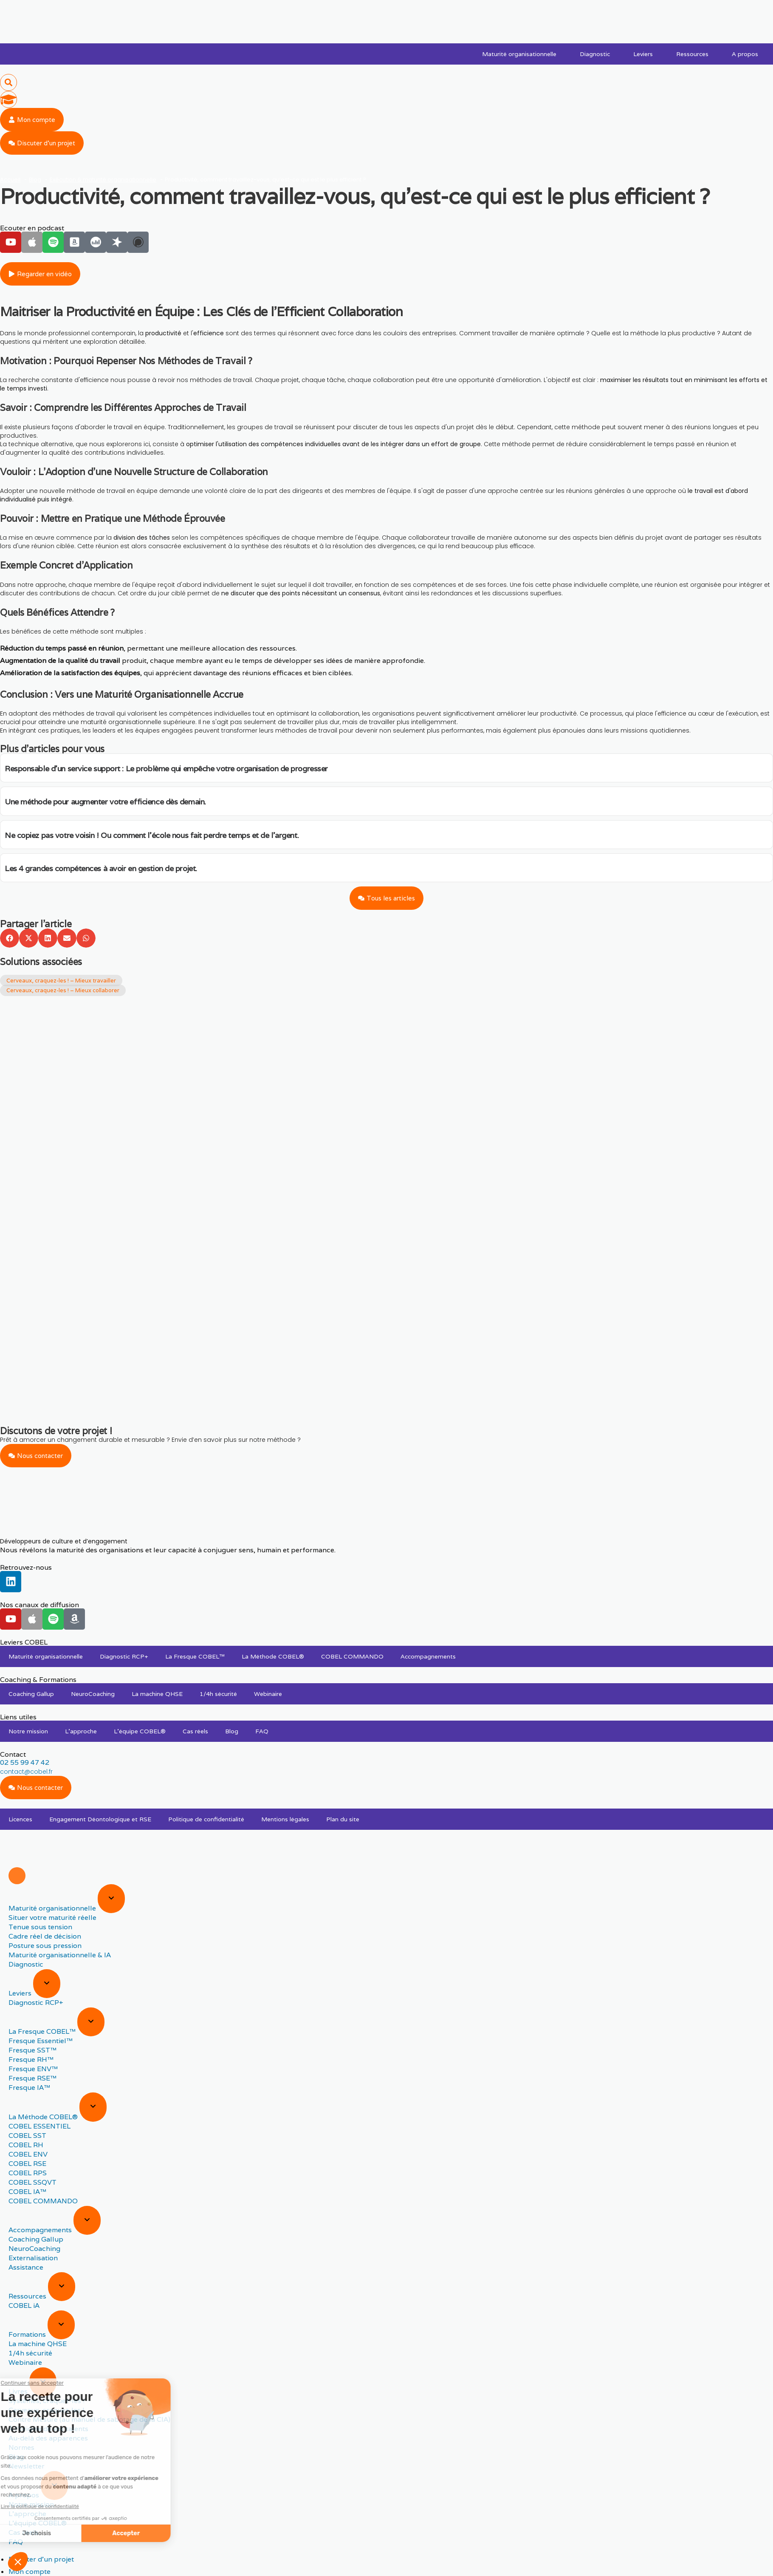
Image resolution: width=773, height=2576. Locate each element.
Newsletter (26, 2466)
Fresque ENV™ (33, 2068)
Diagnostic (595, 54)
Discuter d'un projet (41, 2559)
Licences (20, 1819)
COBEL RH (25, 2144)
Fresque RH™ (31, 2059)
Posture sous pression (45, 1945)
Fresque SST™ (32, 2050)
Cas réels (195, 1731)
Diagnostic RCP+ (124, 1656)
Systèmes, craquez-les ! (46, 2400)
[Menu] (16, 1875)
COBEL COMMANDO (352, 1656)
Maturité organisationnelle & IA (59, 1954)
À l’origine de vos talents (48, 2428)
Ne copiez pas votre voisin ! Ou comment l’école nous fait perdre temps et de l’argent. (152, 835)
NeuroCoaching (93, 1694)
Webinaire (268, 1694)
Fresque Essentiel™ (40, 2040)
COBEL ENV (28, 2154)
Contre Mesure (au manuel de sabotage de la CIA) (89, 2419)
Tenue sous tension (40, 1926)
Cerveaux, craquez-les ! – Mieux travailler (61, 980)
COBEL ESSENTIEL (39, 2126)
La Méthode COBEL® (273, 1656)
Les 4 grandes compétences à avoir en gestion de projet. (101, 868)
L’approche (81, 1731)
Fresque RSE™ (32, 2078)
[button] (8, 82)
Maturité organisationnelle (519, 54)
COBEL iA (23, 2305)
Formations (28, 2334)
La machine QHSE (157, 1694)
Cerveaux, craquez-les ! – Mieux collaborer (62, 990)
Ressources (692, 54)
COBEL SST (27, 2135)
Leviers (643, 54)
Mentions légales (285, 1819)
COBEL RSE (27, 2163)
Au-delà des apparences (48, 2438)
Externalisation (33, 2257)
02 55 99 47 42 (24, 1762)
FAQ (261, 1731)
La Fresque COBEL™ (195, 1656)
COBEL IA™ (27, 2191)
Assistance (25, 2267)
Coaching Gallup (31, 1694)
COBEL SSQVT (32, 2182)
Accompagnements (428, 1656)
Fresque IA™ (29, 2087)
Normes (21, 2447)
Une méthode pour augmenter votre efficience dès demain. (105, 802)
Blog (231, 1731)
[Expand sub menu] (111, 1898)
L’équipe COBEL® (140, 1731)
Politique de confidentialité (206, 1819)
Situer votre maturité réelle (52, 1917)
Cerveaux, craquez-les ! (46, 2410)
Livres (18, 2391)
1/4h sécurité (218, 1694)
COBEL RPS (27, 2172)
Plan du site (342, 1819)
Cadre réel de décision (44, 1936)
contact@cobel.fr (26, 1771)
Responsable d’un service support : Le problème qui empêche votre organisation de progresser (166, 768)
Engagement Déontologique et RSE (100, 1819)
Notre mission (28, 1731)
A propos (745, 54)
